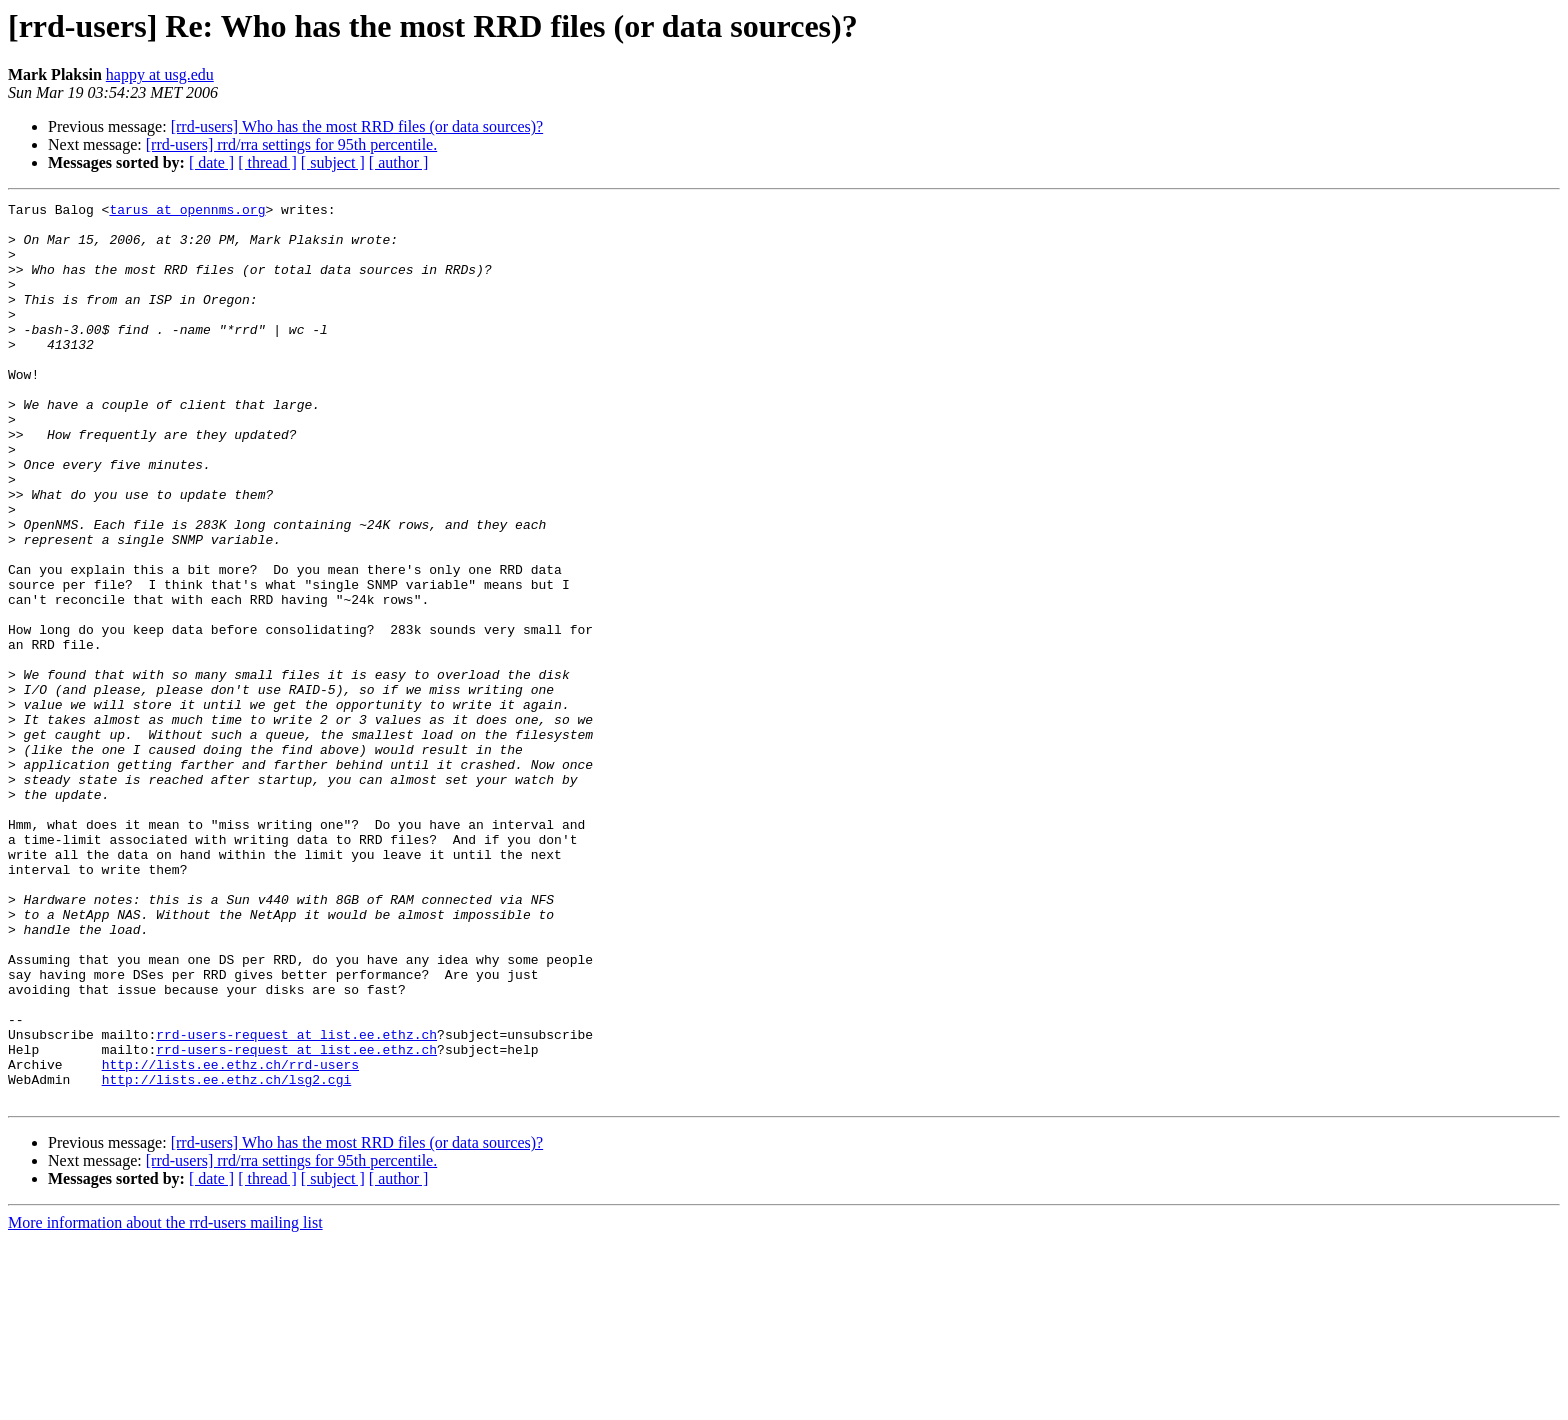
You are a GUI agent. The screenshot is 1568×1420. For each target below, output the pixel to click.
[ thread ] (267, 162)
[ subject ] (333, 162)
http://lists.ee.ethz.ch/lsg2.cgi (227, 1256)
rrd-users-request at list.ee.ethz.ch (296, 1202)
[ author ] (399, 162)
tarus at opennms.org (187, 212)
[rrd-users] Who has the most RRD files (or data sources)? (357, 126)
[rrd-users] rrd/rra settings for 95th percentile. (291, 144)
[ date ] (211, 162)
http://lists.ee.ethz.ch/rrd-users (230, 1238)
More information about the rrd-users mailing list (165, 1402)
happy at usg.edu (160, 74)
